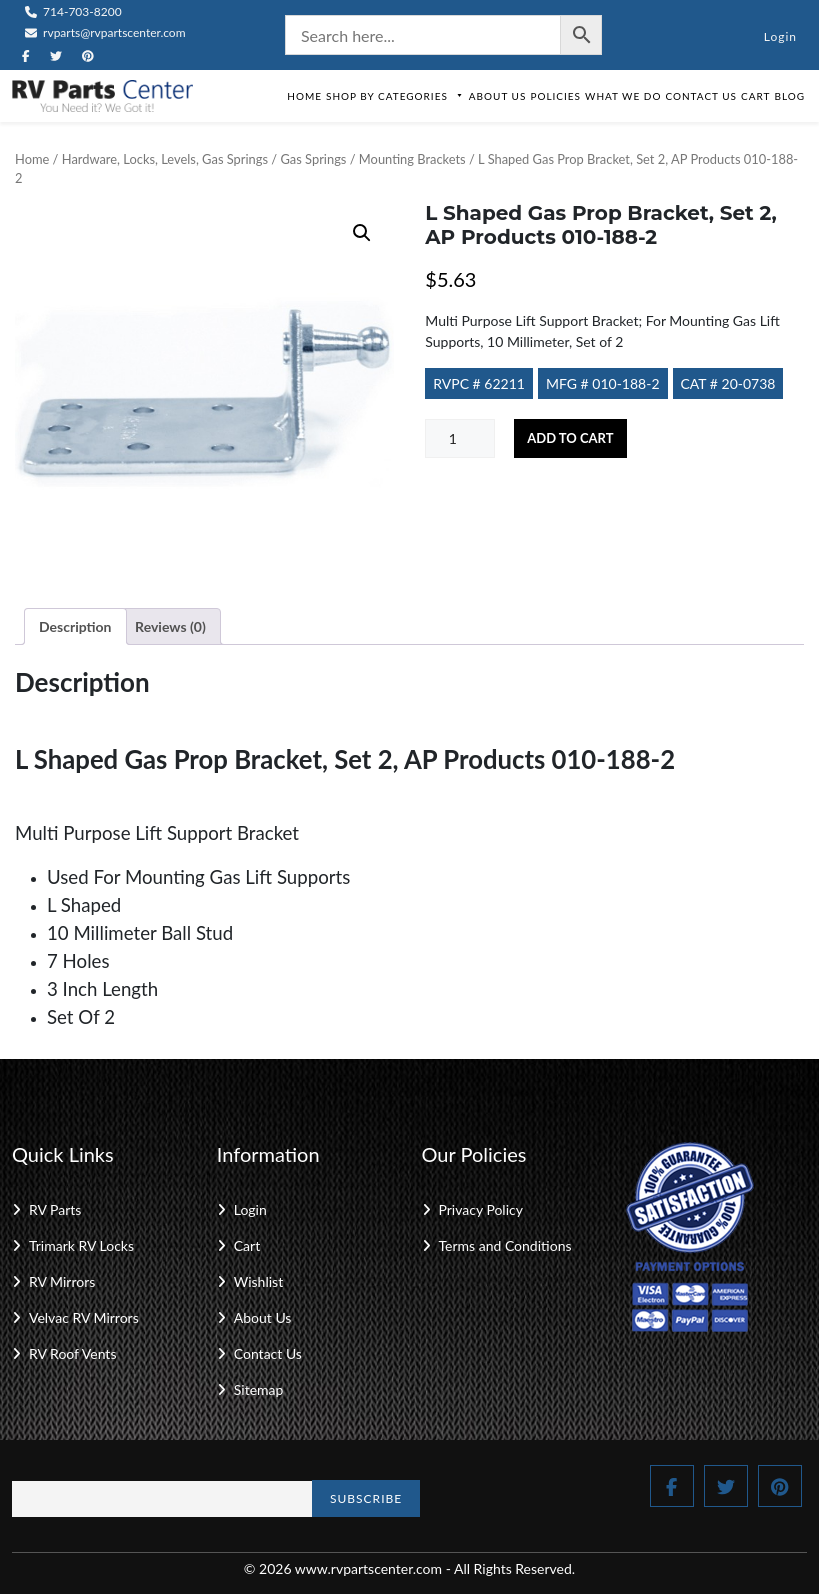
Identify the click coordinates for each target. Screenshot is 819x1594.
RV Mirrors (62, 1281)
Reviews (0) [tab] (170, 626)
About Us (498, 96)
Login (780, 36)
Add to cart (570, 438)
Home (304, 96)
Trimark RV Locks (81, 1245)
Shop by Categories (395, 96)
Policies (555, 96)
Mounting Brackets (412, 159)
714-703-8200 (73, 11)
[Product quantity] (460, 438)
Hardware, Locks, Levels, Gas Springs (165, 159)
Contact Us (701, 96)
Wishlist (258, 1281)
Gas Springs (313, 159)
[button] (362, 233)
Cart (755, 96)
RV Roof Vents (72, 1353)
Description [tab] (75, 626)
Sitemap (259, 1389)
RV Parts (55, 1209)
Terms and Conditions (505, 1245)
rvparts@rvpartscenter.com (105, 32)
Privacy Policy (481, 1209)
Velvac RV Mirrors (84, 1317)
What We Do (623, 96)
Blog (789, 96)
